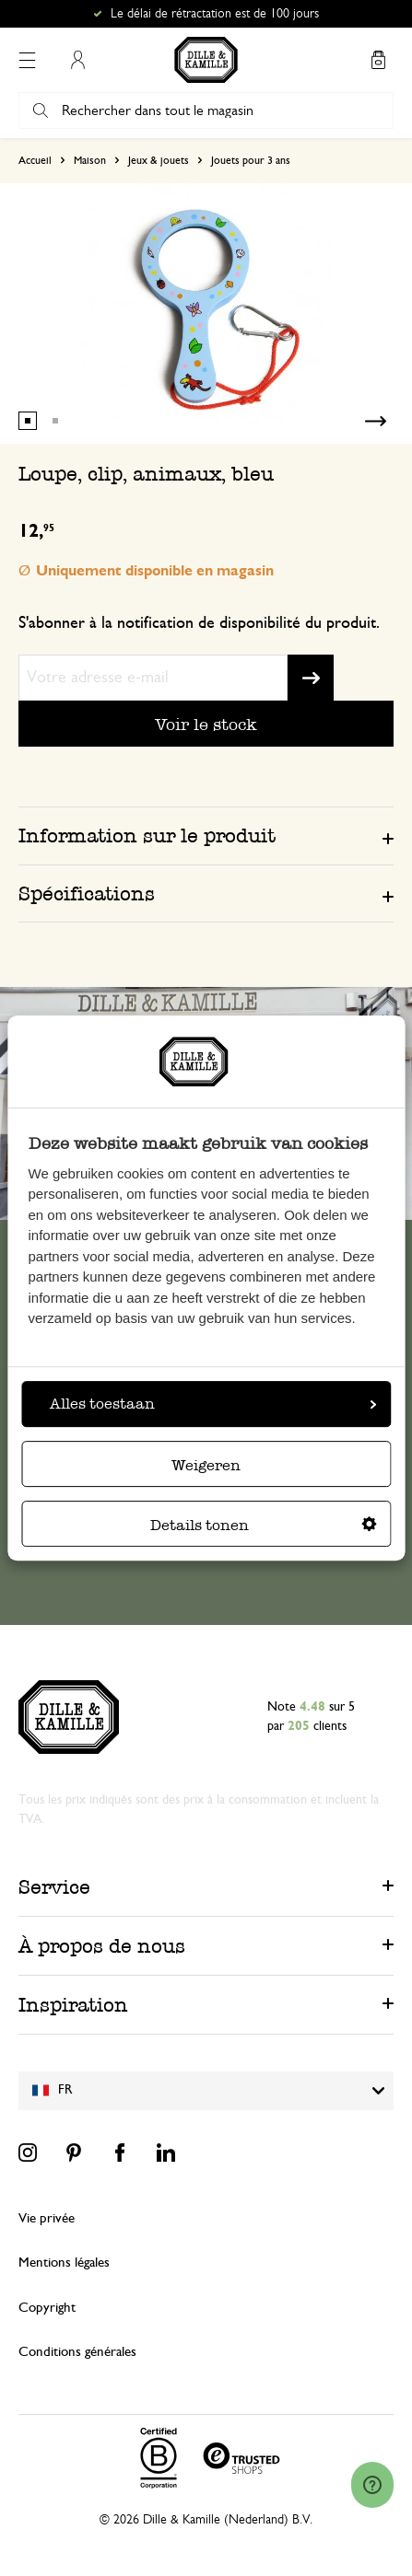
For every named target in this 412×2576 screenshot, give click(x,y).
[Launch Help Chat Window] (372, 2485)
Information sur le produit (147, 835)
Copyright (47, 2308)
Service (54, 1886)
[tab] (206, 835)
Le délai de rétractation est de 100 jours (215, 13)
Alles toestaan (213, 1403)
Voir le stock (206, 724)
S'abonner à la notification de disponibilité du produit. (199, 623)
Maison (90, 160)
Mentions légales (64, 2262)
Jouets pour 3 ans (250, 160)
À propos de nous (101, 1945)
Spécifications (86, 893)
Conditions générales (77, 2352)
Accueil (35, 160)
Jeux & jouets (158, 160)
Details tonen (263, 1525)
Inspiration (73, 2004)
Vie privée (46, 2218)
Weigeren (206, 1465)
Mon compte (77, 59)
